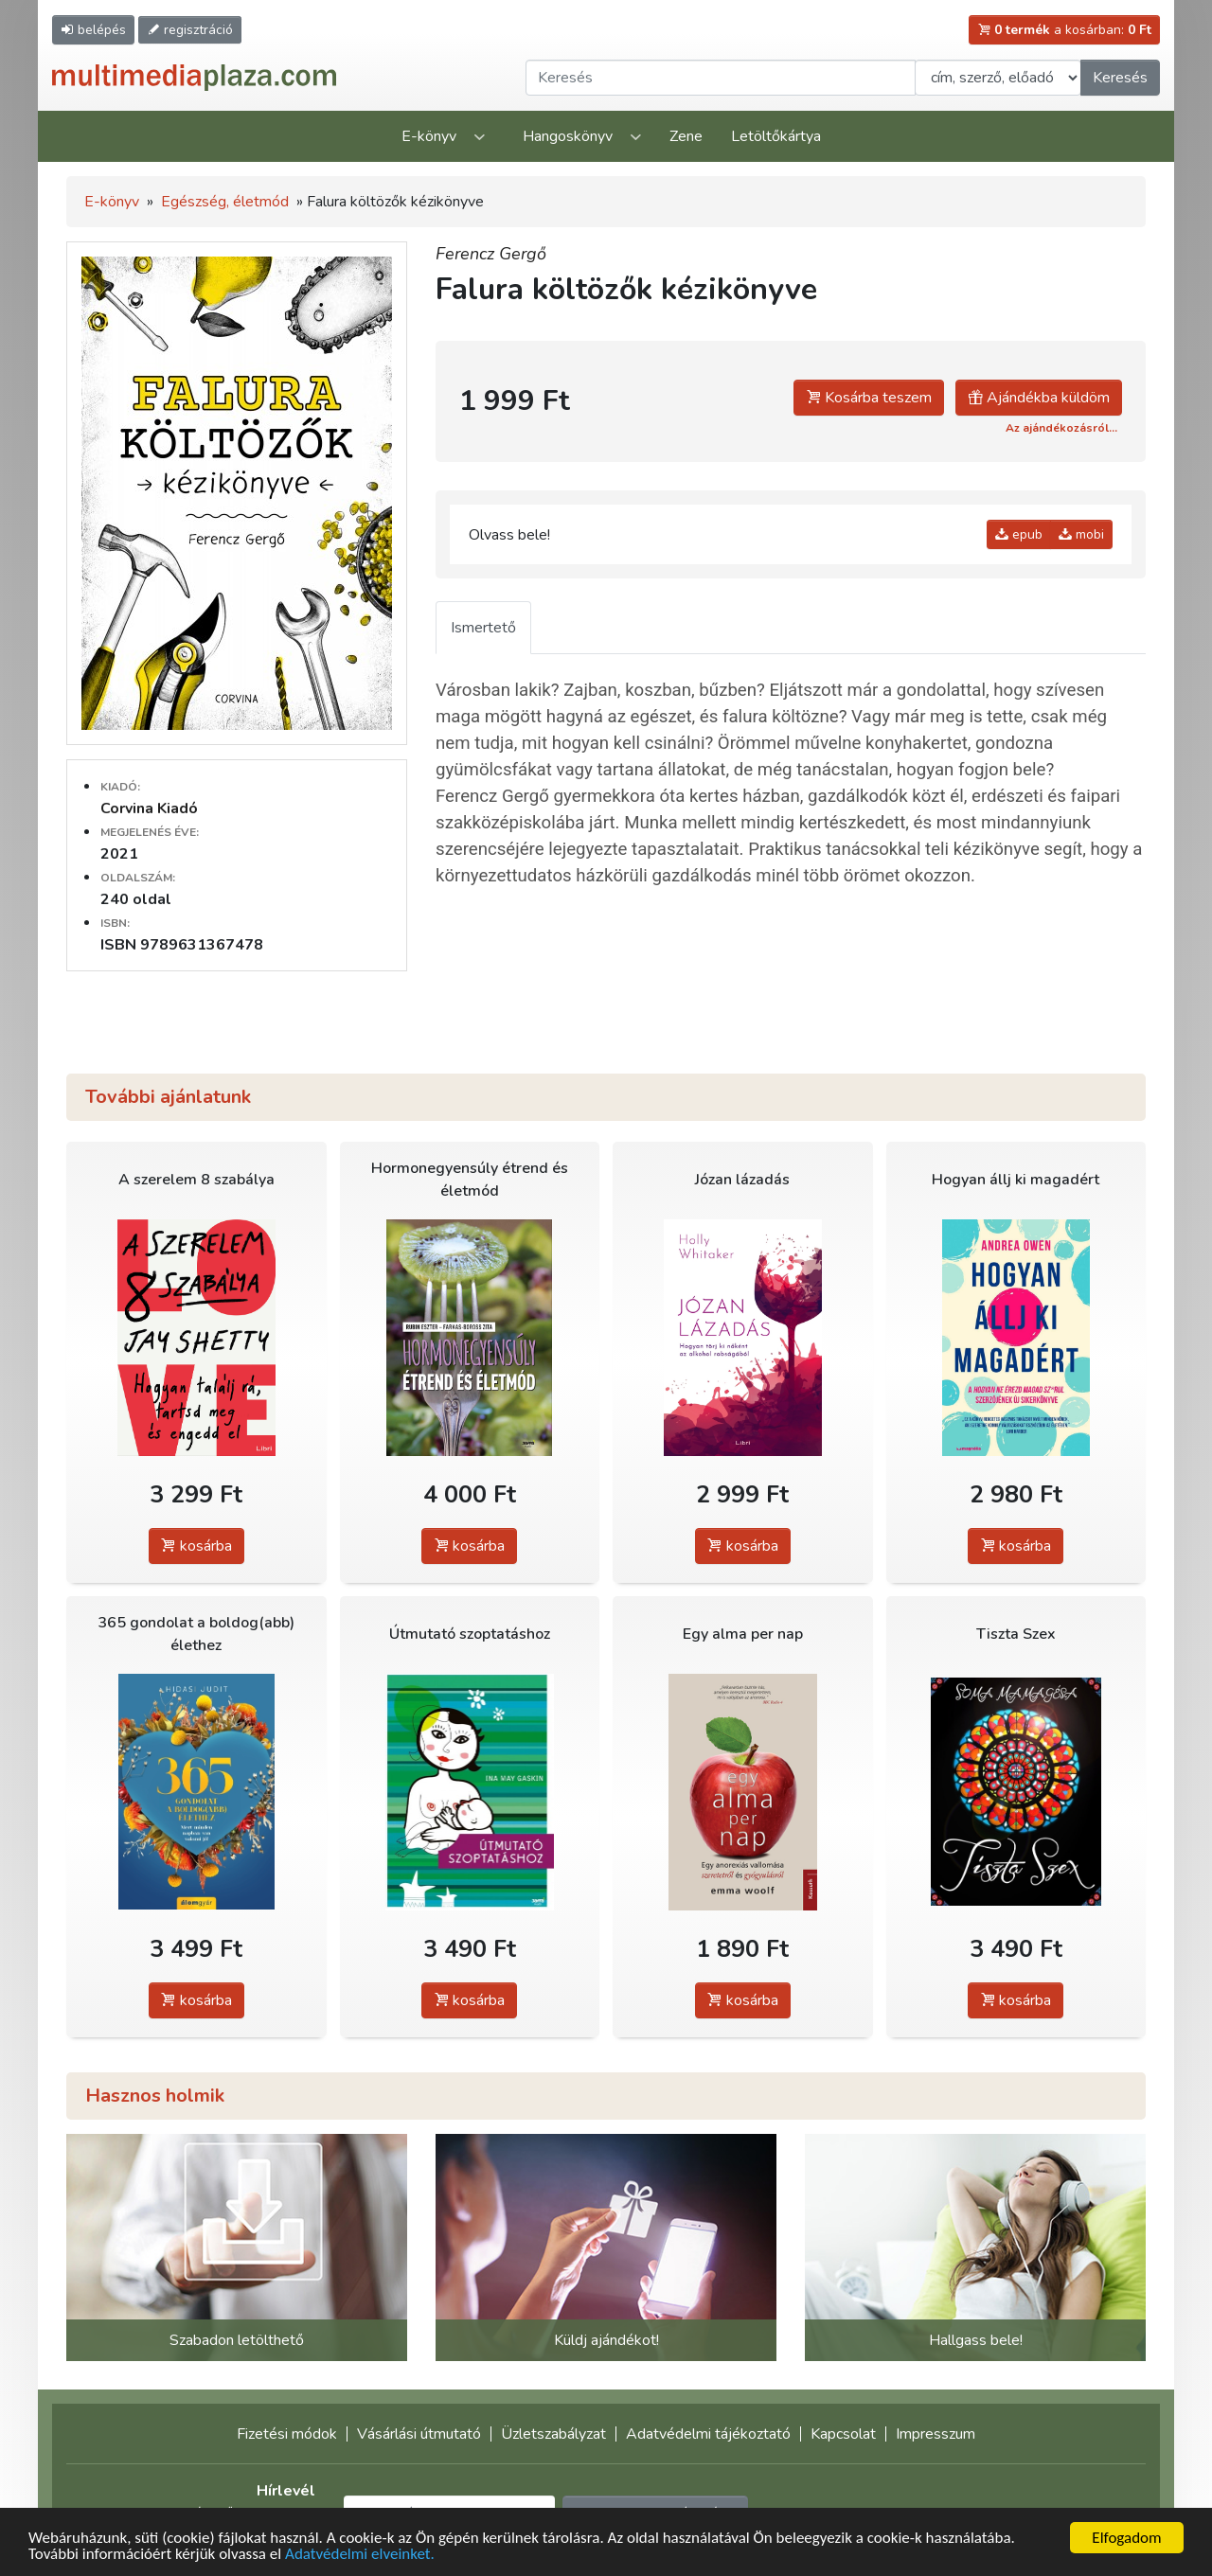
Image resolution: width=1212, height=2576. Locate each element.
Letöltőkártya (776, 136)
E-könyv (428, 136)
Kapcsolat (843, 2434)
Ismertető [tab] (483, 627)
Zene (686, 136)
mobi (1081, 534)
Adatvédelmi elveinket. (360, 2556)
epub (1019, 534)
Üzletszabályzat (553, 2434)
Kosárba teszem (869, 397)
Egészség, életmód (225, 201)
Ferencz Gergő (491, 253)
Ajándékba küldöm (1039, 397)
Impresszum (935, 2434)
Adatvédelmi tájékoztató (708, 2434)
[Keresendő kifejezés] (721, 78)
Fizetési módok (287, 2434)
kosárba (196, 1546)
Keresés (1120, 77)
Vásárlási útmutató (419, 2434)
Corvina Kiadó (149, 808)
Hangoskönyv (568, 136)
